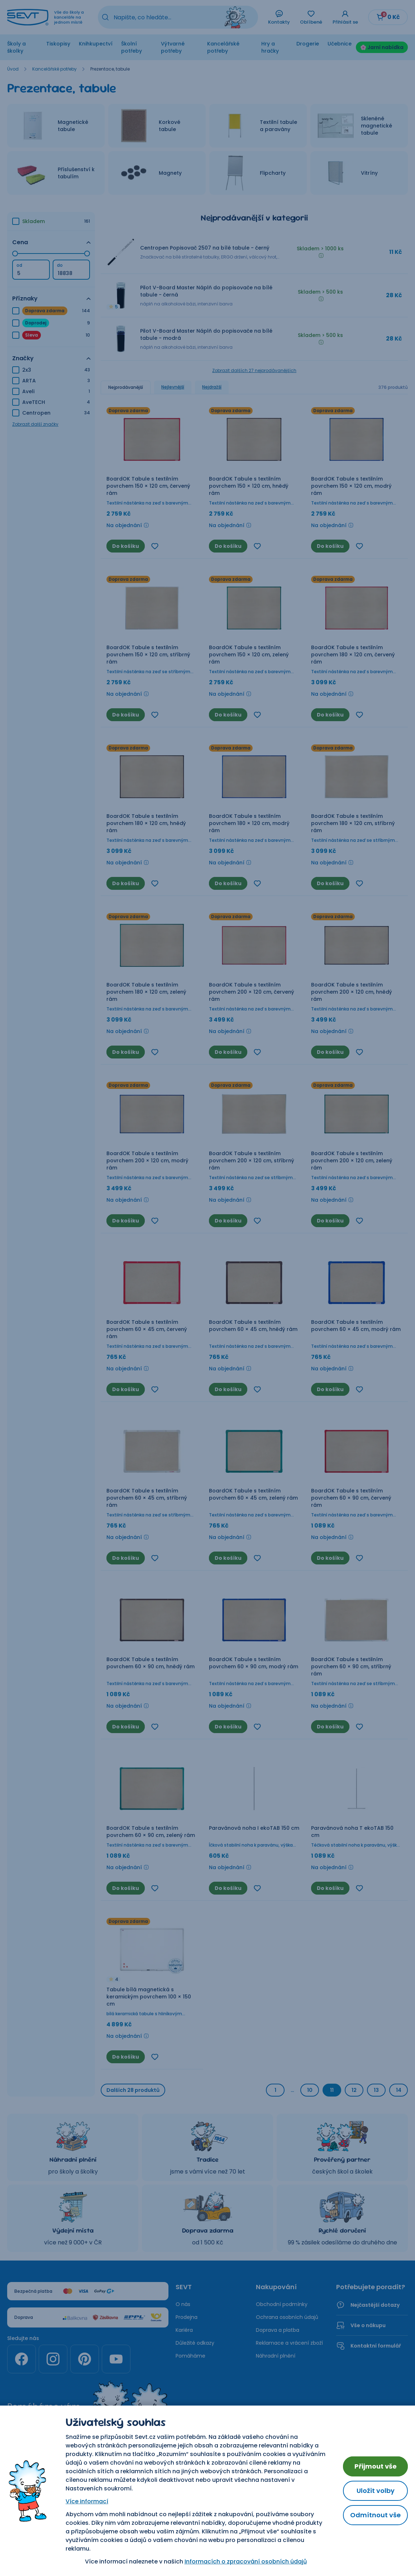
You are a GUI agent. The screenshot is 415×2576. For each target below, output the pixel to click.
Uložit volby (376, 2490)
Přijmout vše (375, 2466)
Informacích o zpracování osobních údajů (246, 2561)
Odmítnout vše (375, 2514)
